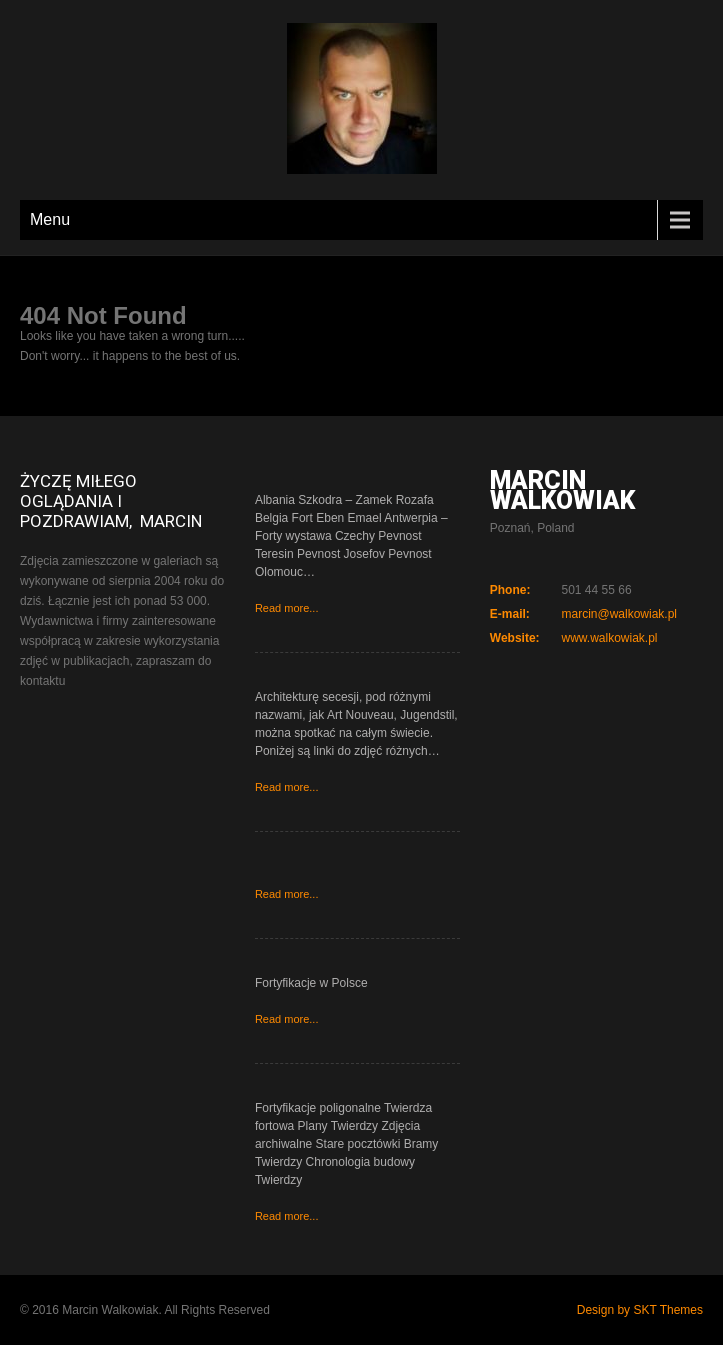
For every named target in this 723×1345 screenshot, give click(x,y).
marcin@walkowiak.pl (619, 614)
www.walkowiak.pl (609, 638)
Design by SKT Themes (640, 1310)
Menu (50, 219)
